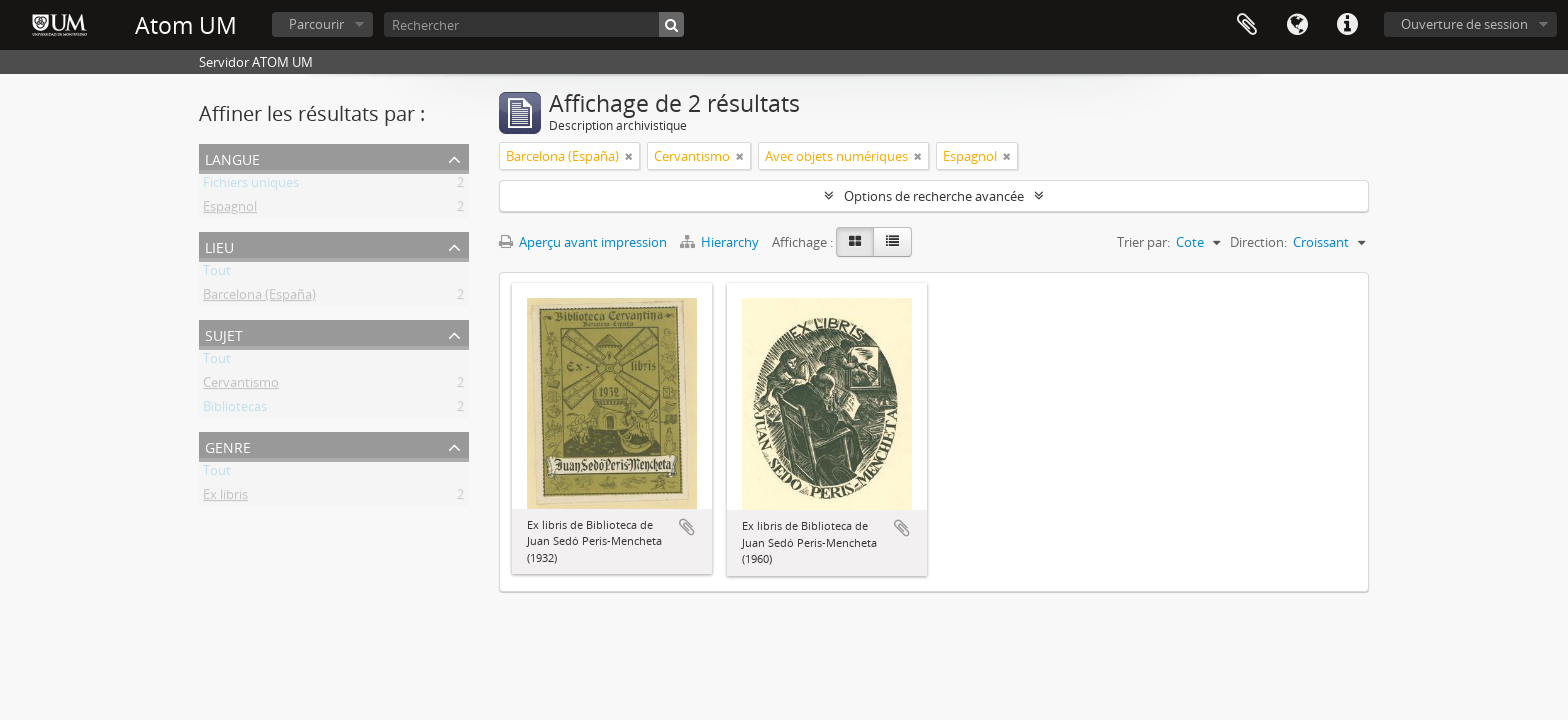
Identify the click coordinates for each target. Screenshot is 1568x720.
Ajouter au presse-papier (687, 527)
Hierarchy (721, 242)
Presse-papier (1247, 25)
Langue (1297, 25)
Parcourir (316, 24)
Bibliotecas (235, 410)
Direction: (1258, 242)
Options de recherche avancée (934, 196)
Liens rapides (1347, 25)
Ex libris (225, 498)
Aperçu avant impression (583, 242)
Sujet (224, 333)
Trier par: (1143, 242)
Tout (217, 274)
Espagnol (230, 210)
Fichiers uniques (251, 186)
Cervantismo (241, 386)
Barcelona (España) (259, 298)
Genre (228, 445)
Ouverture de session (1464, 24)
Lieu (219, 245)
